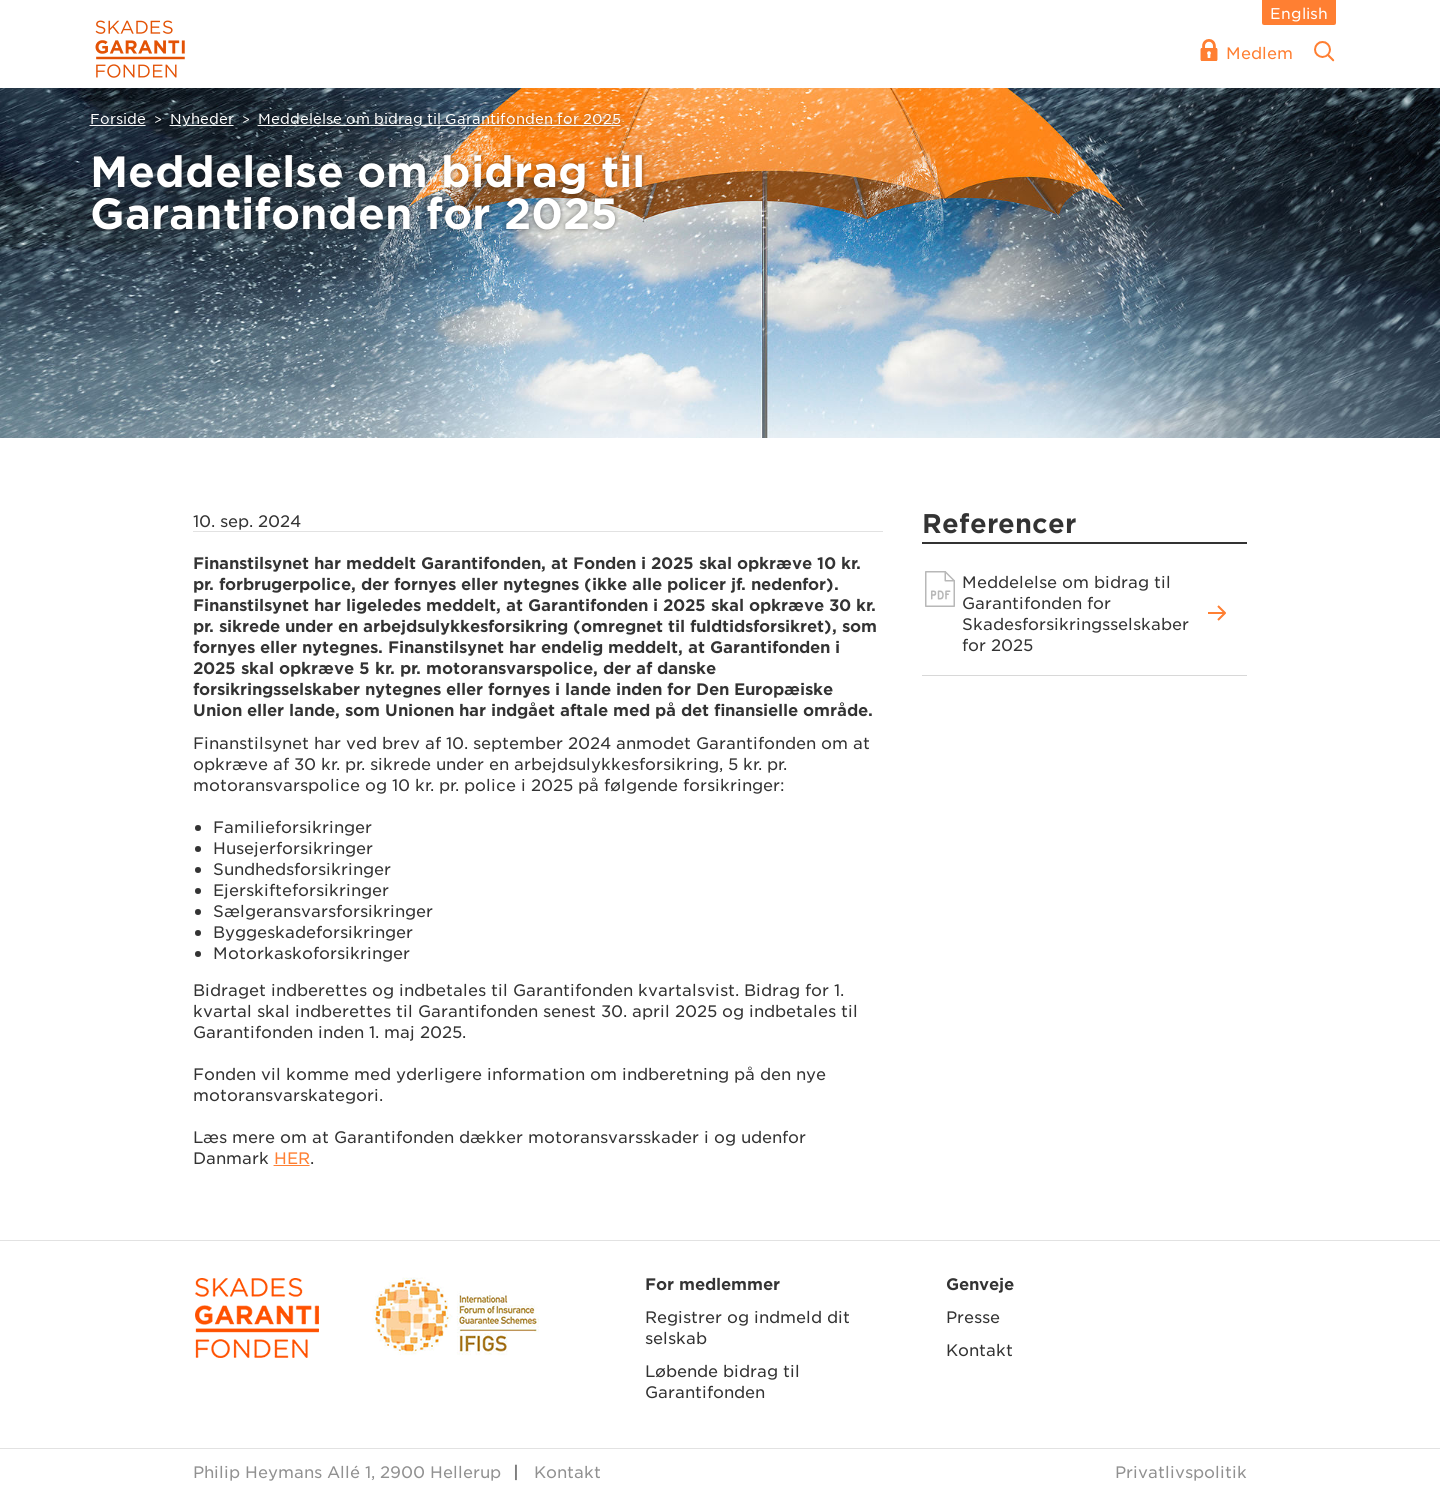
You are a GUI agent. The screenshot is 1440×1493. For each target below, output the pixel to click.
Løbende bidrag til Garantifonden (722, 1380)
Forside (118, 118)
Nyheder (202, 118)
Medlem (1259, 52)
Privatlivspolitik (1181, 1471)
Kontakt (979, 1349)
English (1299, 12)
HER (292, 1157)
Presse (973, 1316)
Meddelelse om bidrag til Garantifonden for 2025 (439, 118)
